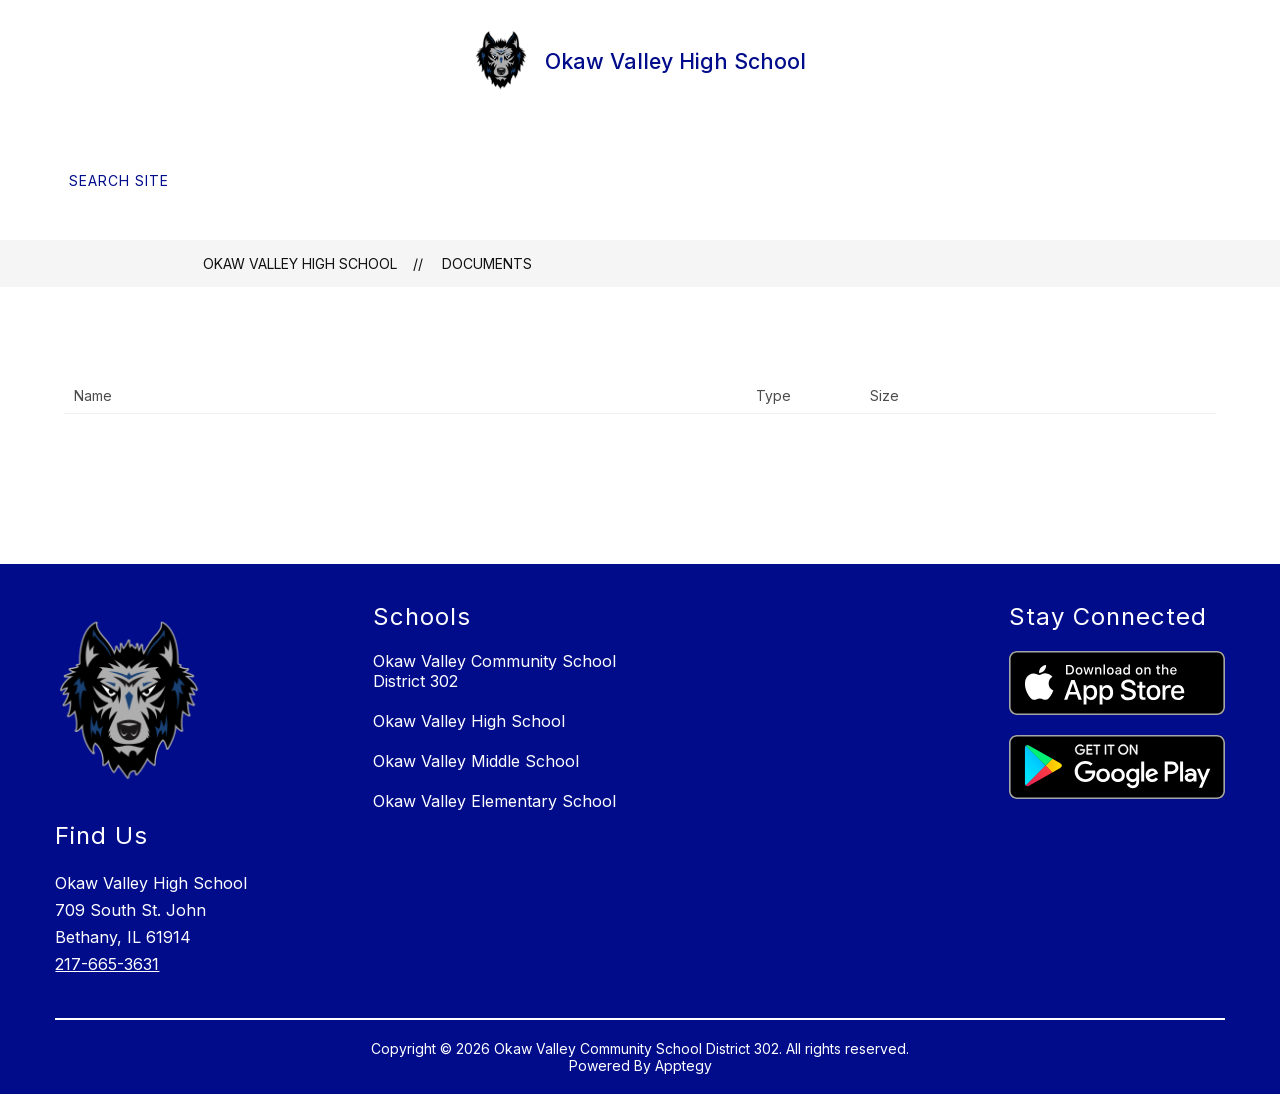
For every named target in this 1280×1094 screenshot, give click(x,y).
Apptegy (683, 1065)
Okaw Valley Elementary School (494, 801)
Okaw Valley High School (300, 263)
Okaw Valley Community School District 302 (494, 671)
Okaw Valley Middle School (476, 761)
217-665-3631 (107, 964)
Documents (487, 263)
